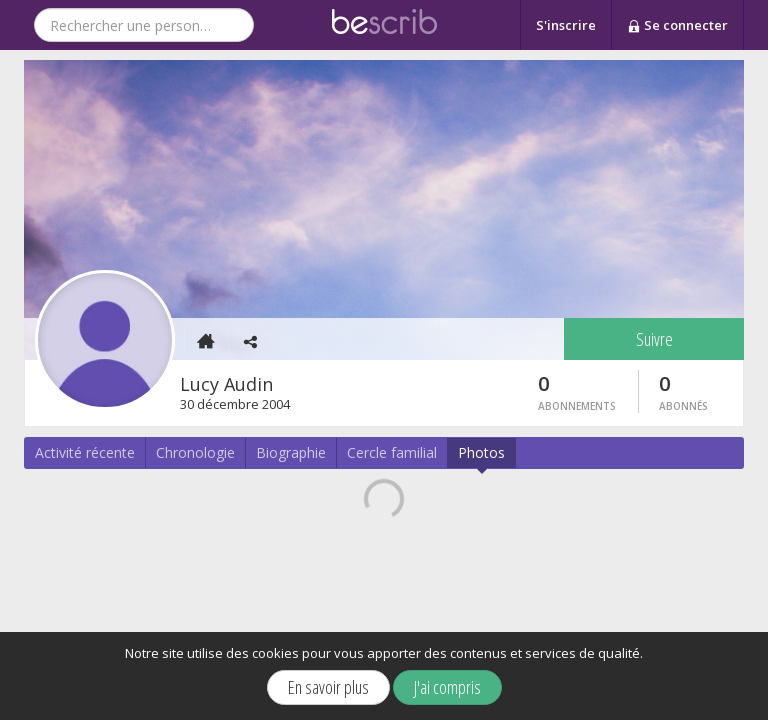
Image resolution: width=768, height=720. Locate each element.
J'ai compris (447, 687)
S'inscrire (566, 25)
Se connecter (677, 26)
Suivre (654, 339)
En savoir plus (328, 687)
